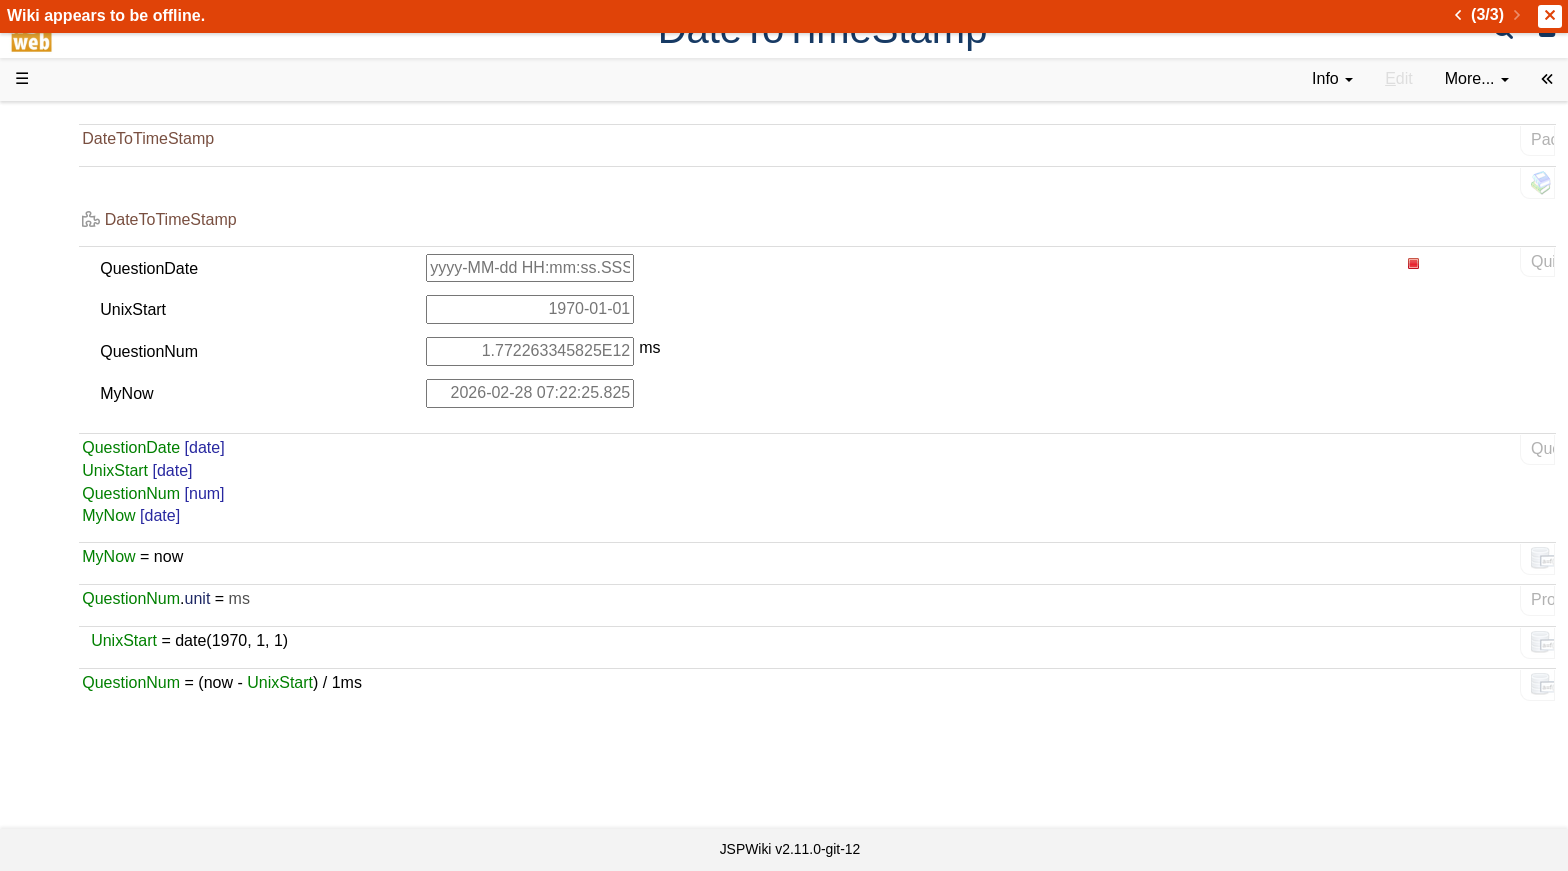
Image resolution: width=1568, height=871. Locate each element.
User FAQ (90, 339)
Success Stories (112, 202)
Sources (84, 521)
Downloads (94, 180)
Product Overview (118, 157)
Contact (82, 770)
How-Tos (86, 452)
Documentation (109, 316)
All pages (88, 702)
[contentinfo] (1332, 79)
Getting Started (109, 429)
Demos (80, 361)
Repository (93, 543)
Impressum (162, 770)
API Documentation (124, 498)
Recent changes (113, 724)
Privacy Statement (120, 793)
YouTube (86, 634)
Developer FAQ (109, 475)
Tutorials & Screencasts (139, 293)
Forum (78, 611)
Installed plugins (112, 747)
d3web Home (64, 123)
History (80, 225)
